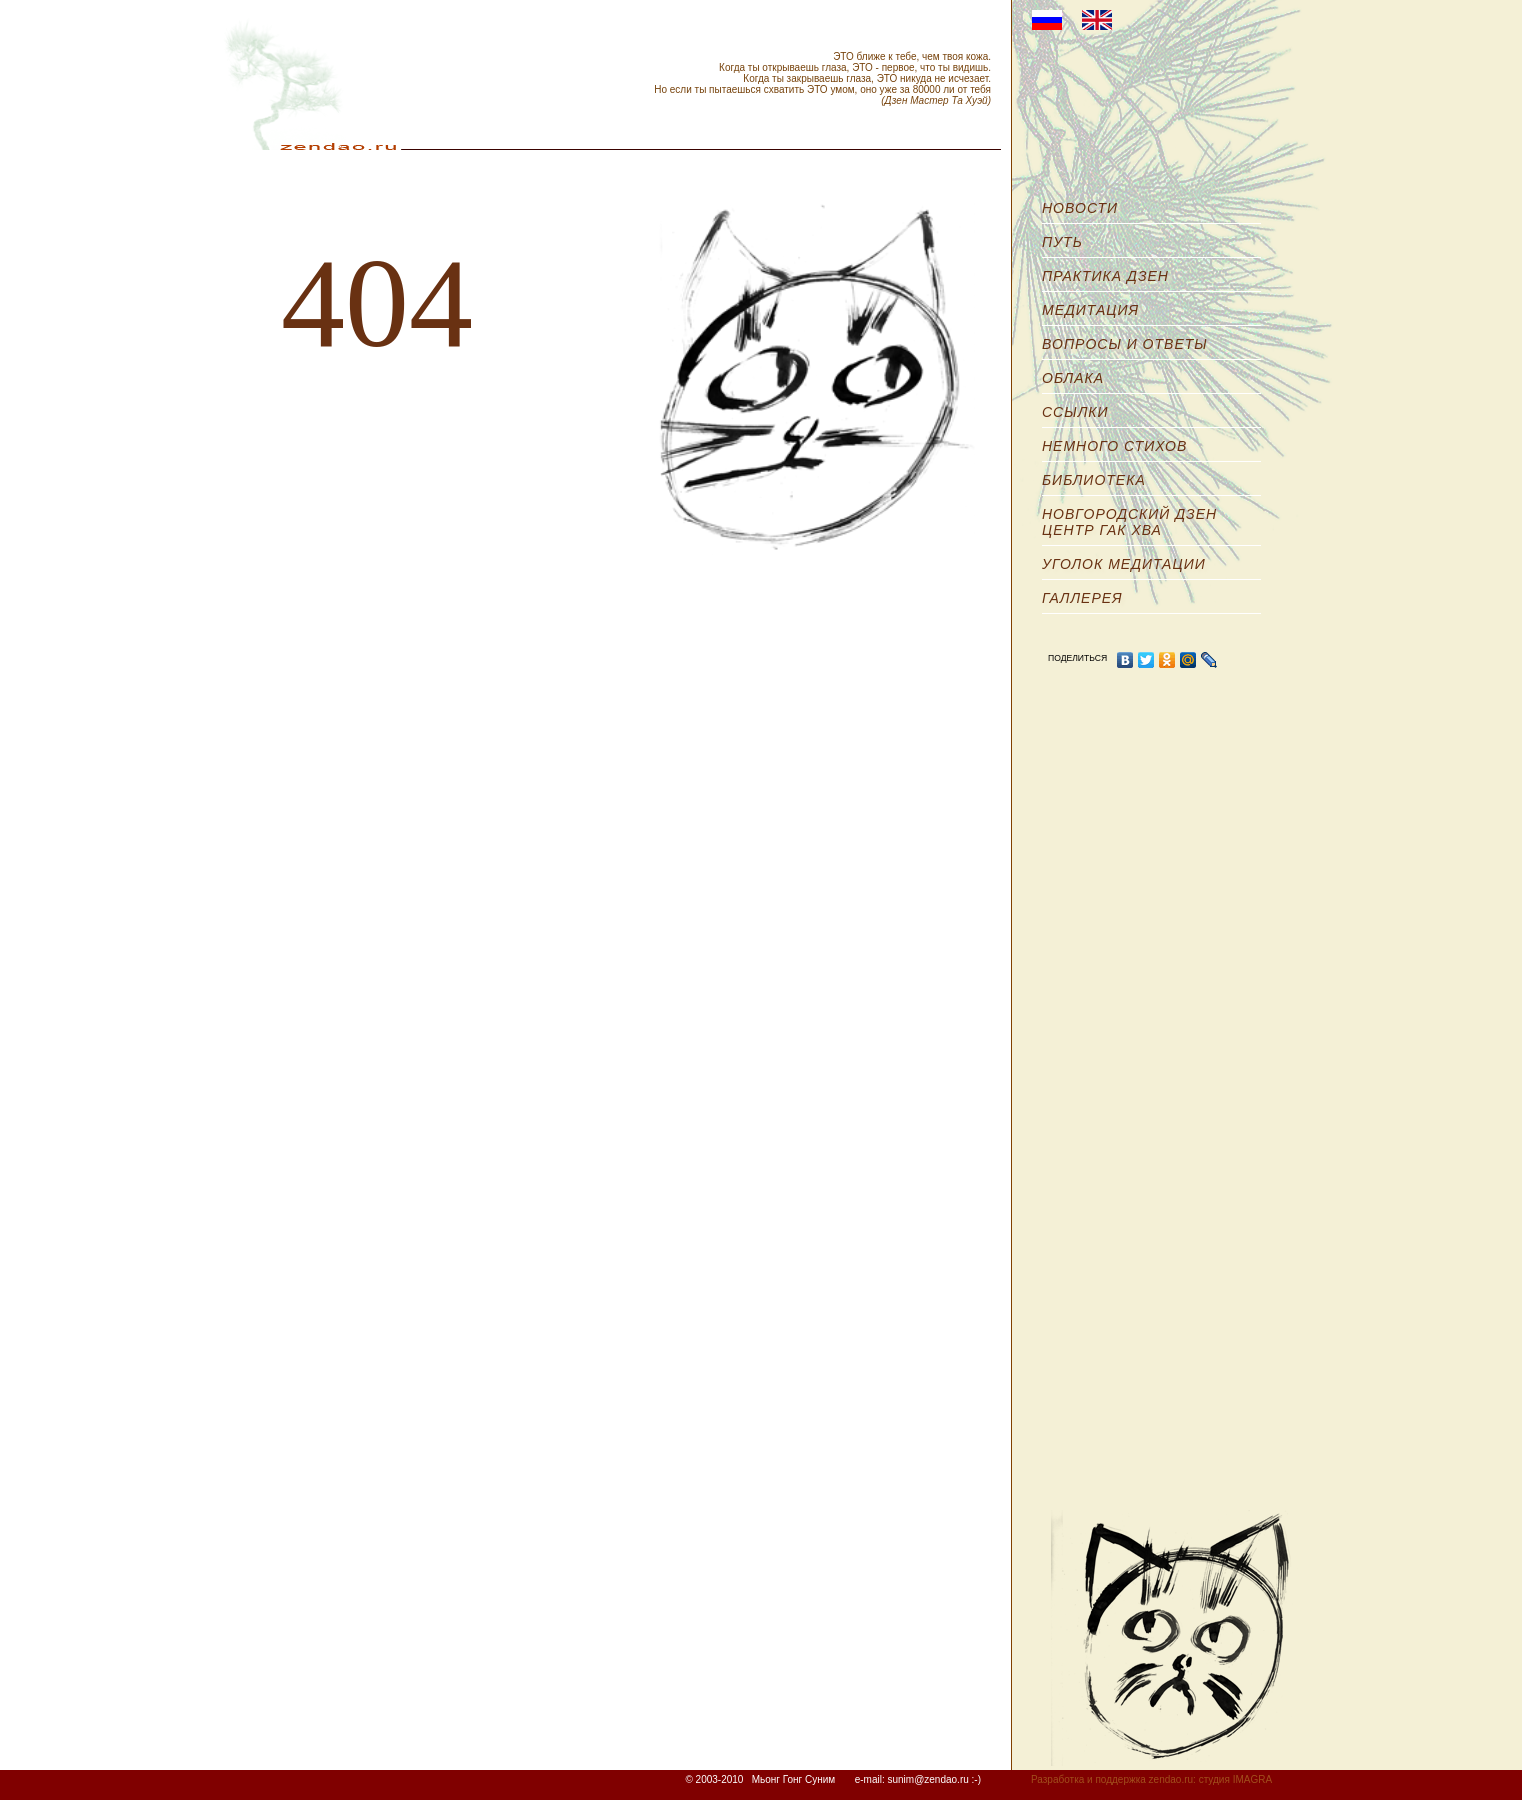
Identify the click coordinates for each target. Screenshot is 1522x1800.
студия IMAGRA (1235, 1779)
